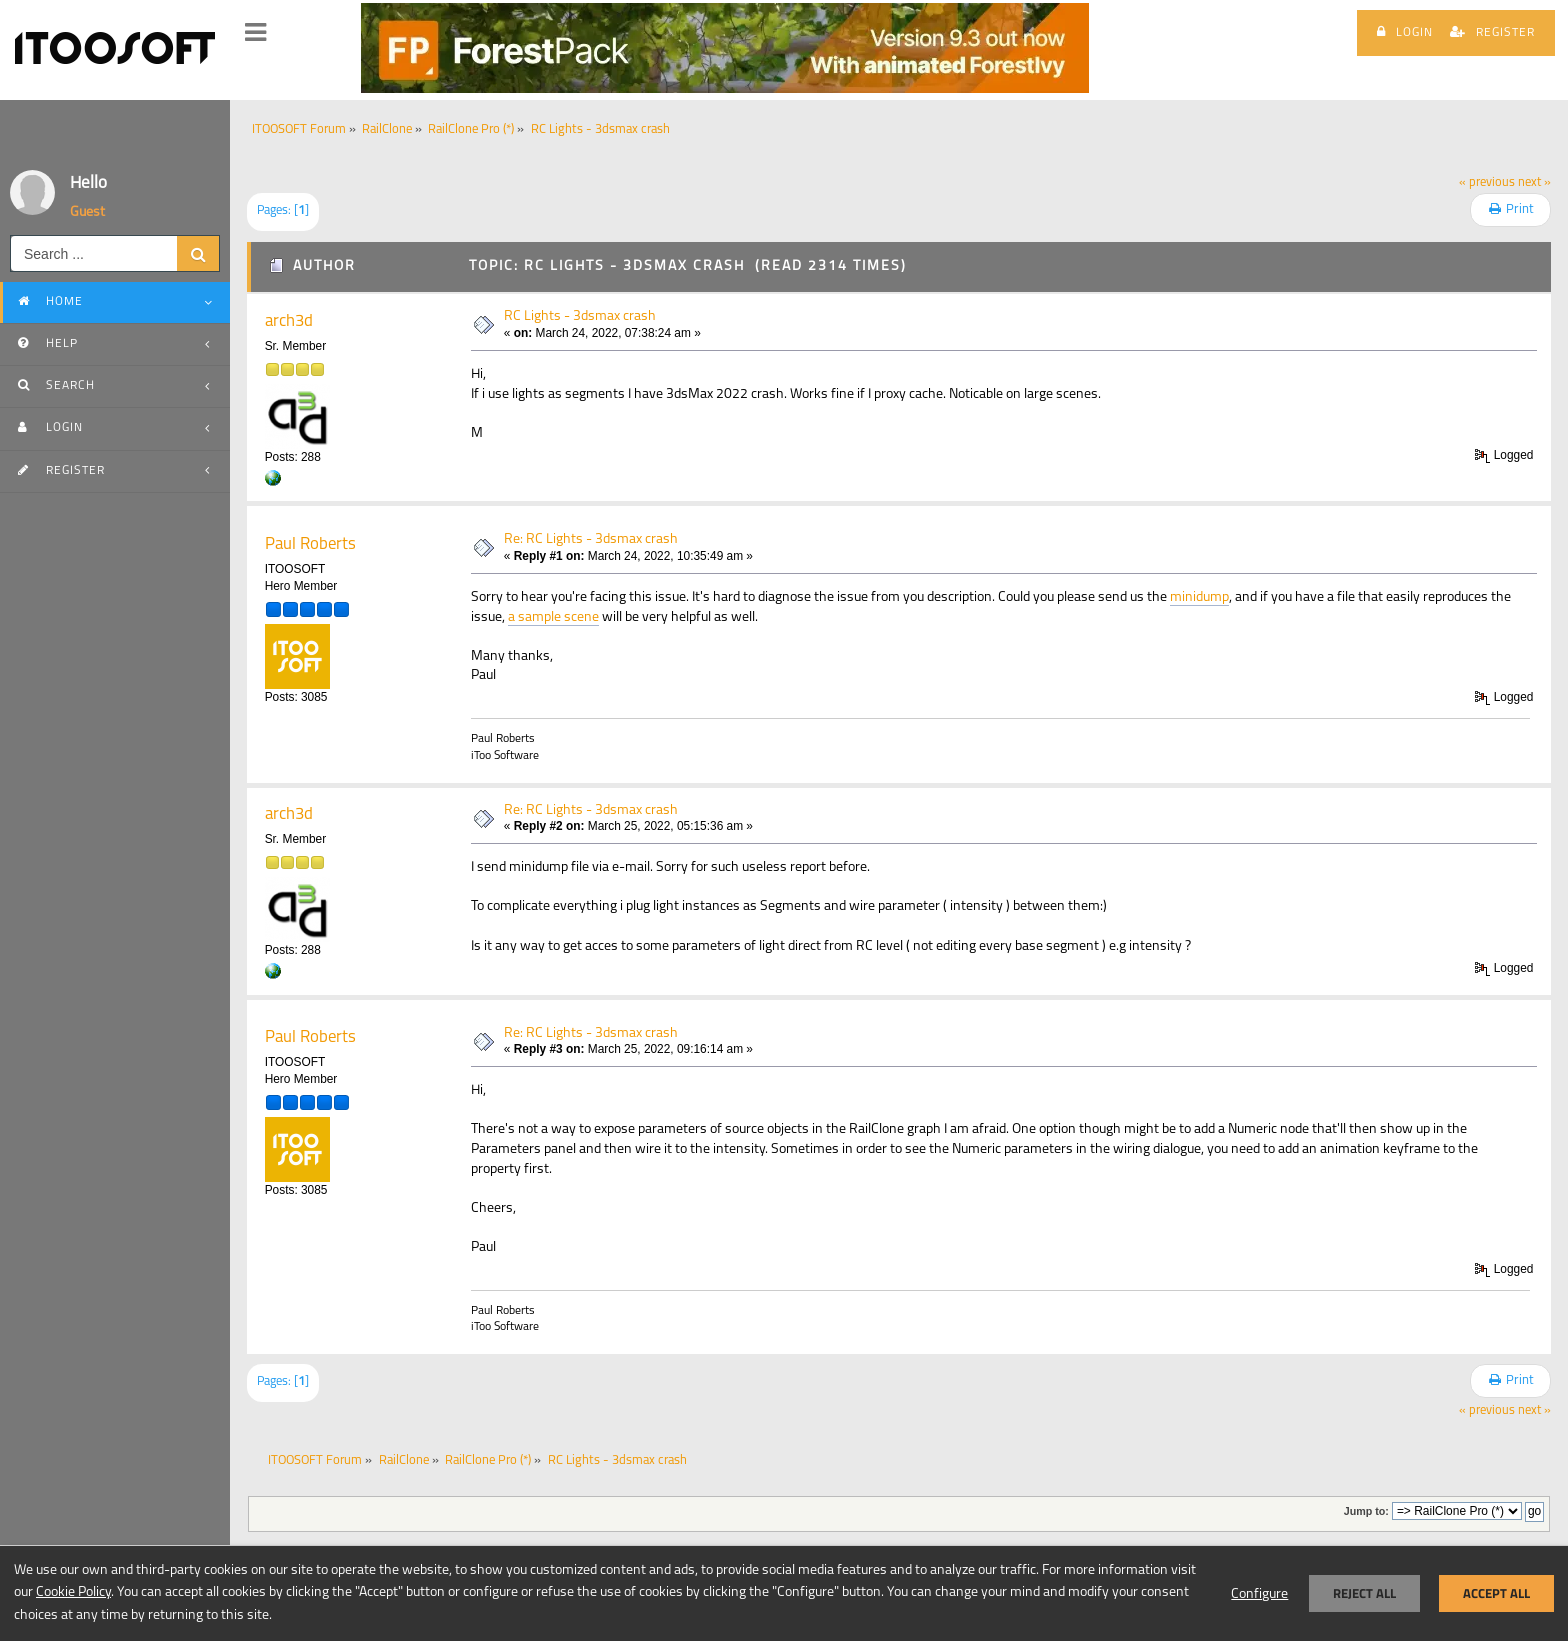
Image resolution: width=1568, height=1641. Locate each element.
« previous (1487, 183)
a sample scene (553, 617)
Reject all (1364, 1593)
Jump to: (1366, 1511)
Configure (1259, 1594)
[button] (255, 33)
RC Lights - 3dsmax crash (580, 316)
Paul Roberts (310, 544)
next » (1534, 183)
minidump (1199, 597)
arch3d (289, 321)
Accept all (1496, 1593)
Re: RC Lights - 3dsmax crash (591, 539)
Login (1405, 32)
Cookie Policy (73, 1592)
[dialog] (784, 1593)
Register (1492, 32)
